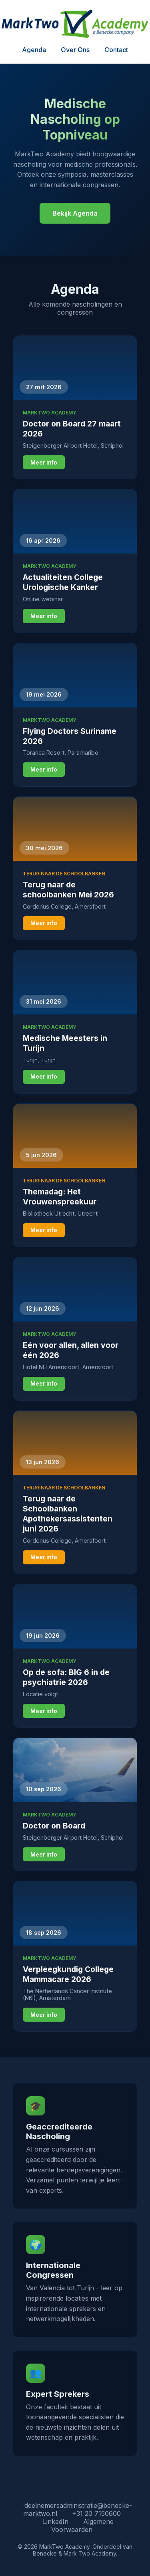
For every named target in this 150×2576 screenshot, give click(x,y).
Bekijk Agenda (75, 213)
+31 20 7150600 (96, 2513)
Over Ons (75, 50)
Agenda (34, 50)
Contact (116, 50)
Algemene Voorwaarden (82, 2525)
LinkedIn (55, 2521)
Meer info (43, 462)
